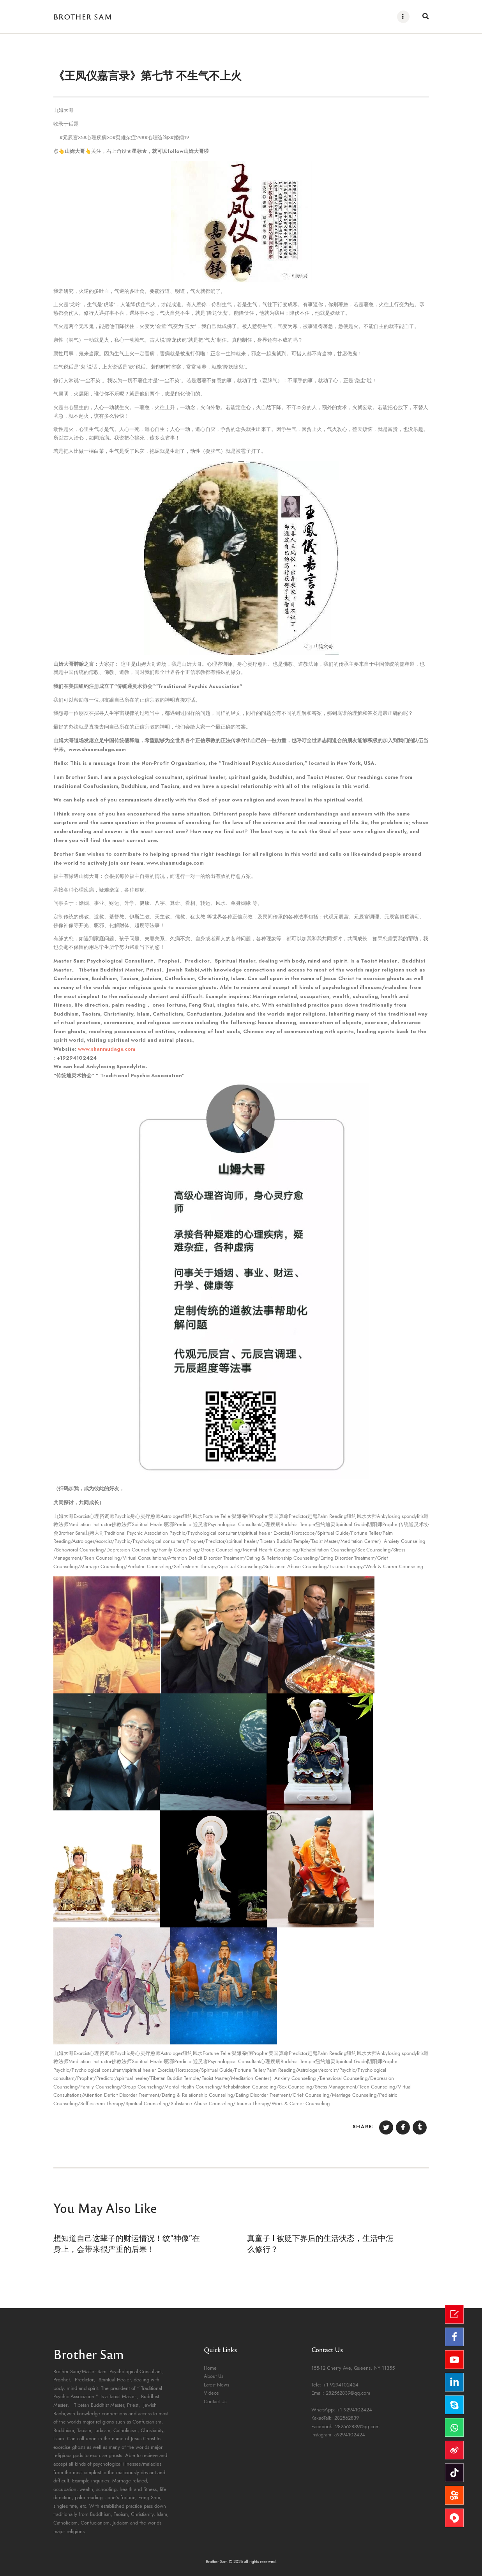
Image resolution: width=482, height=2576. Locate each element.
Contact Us (215, 2401)
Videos (211, 2393)
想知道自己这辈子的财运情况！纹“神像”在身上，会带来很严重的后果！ (126, 2243)
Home (210, 2368)
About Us (213, 2376)
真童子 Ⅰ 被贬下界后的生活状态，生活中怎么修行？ (320, 2243)
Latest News (216, 2384)
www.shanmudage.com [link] (106, 1049)
